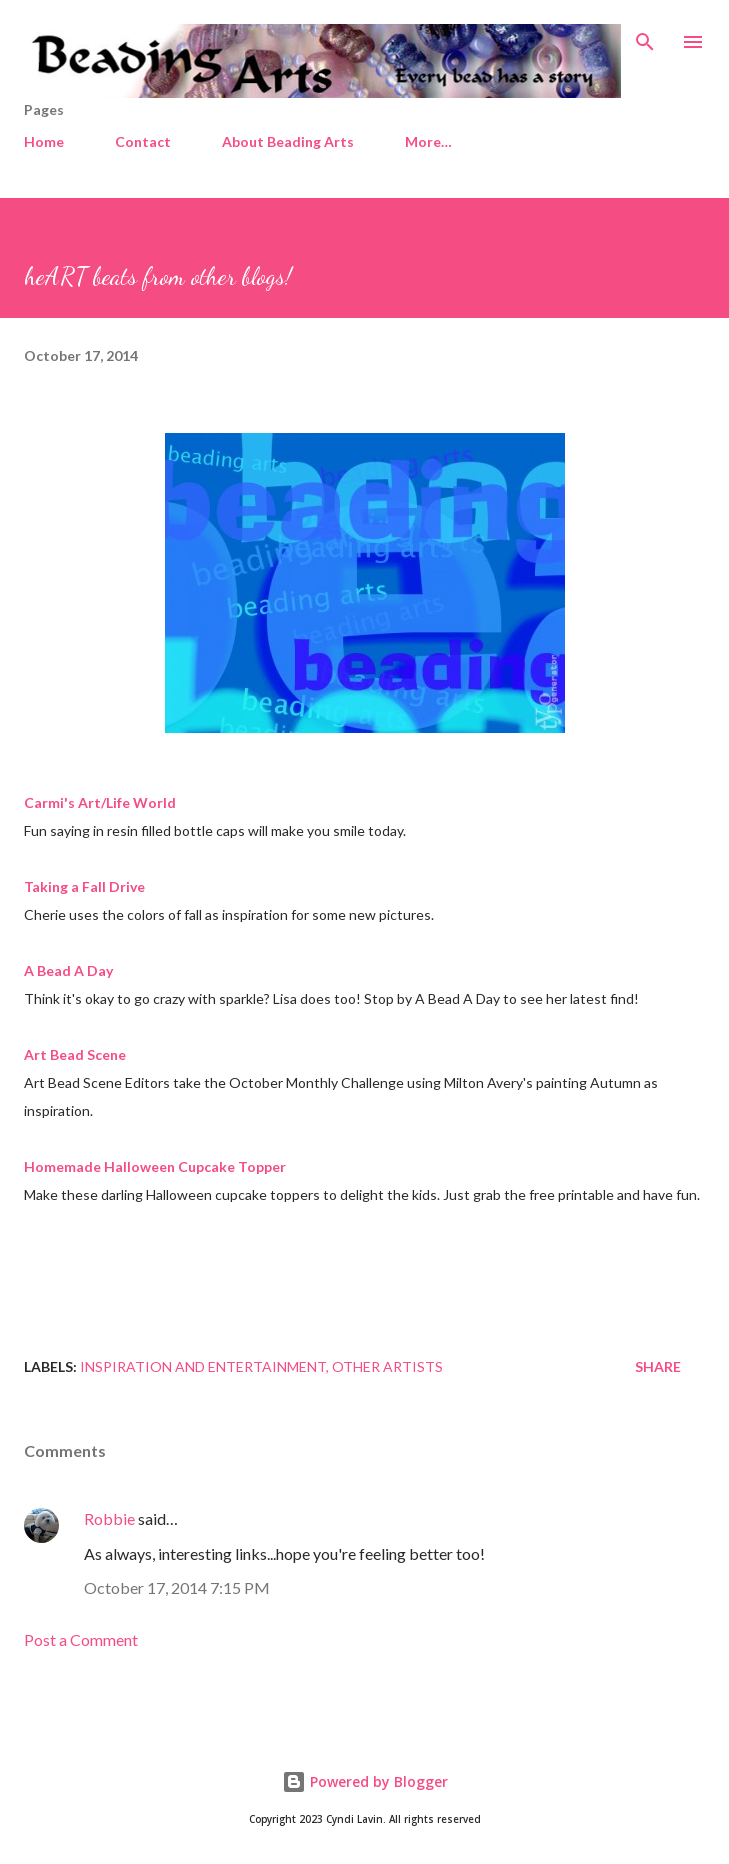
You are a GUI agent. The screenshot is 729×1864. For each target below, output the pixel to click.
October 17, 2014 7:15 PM (177, 1587)
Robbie (109, 1518)
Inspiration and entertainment (203, 1366)
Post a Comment (81, 1639)
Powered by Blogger (365, 1781)
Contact (143, 141)
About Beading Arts (288, 141)
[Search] (645, 36)
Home (44, 141)
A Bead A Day (68, 970)
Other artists (387, 1366)
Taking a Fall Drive (84, 886)
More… (428, 141)
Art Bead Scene (75, 1054)
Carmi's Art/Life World (100, 802)
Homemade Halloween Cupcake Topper (155, 1166)
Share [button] (658, 1366)
